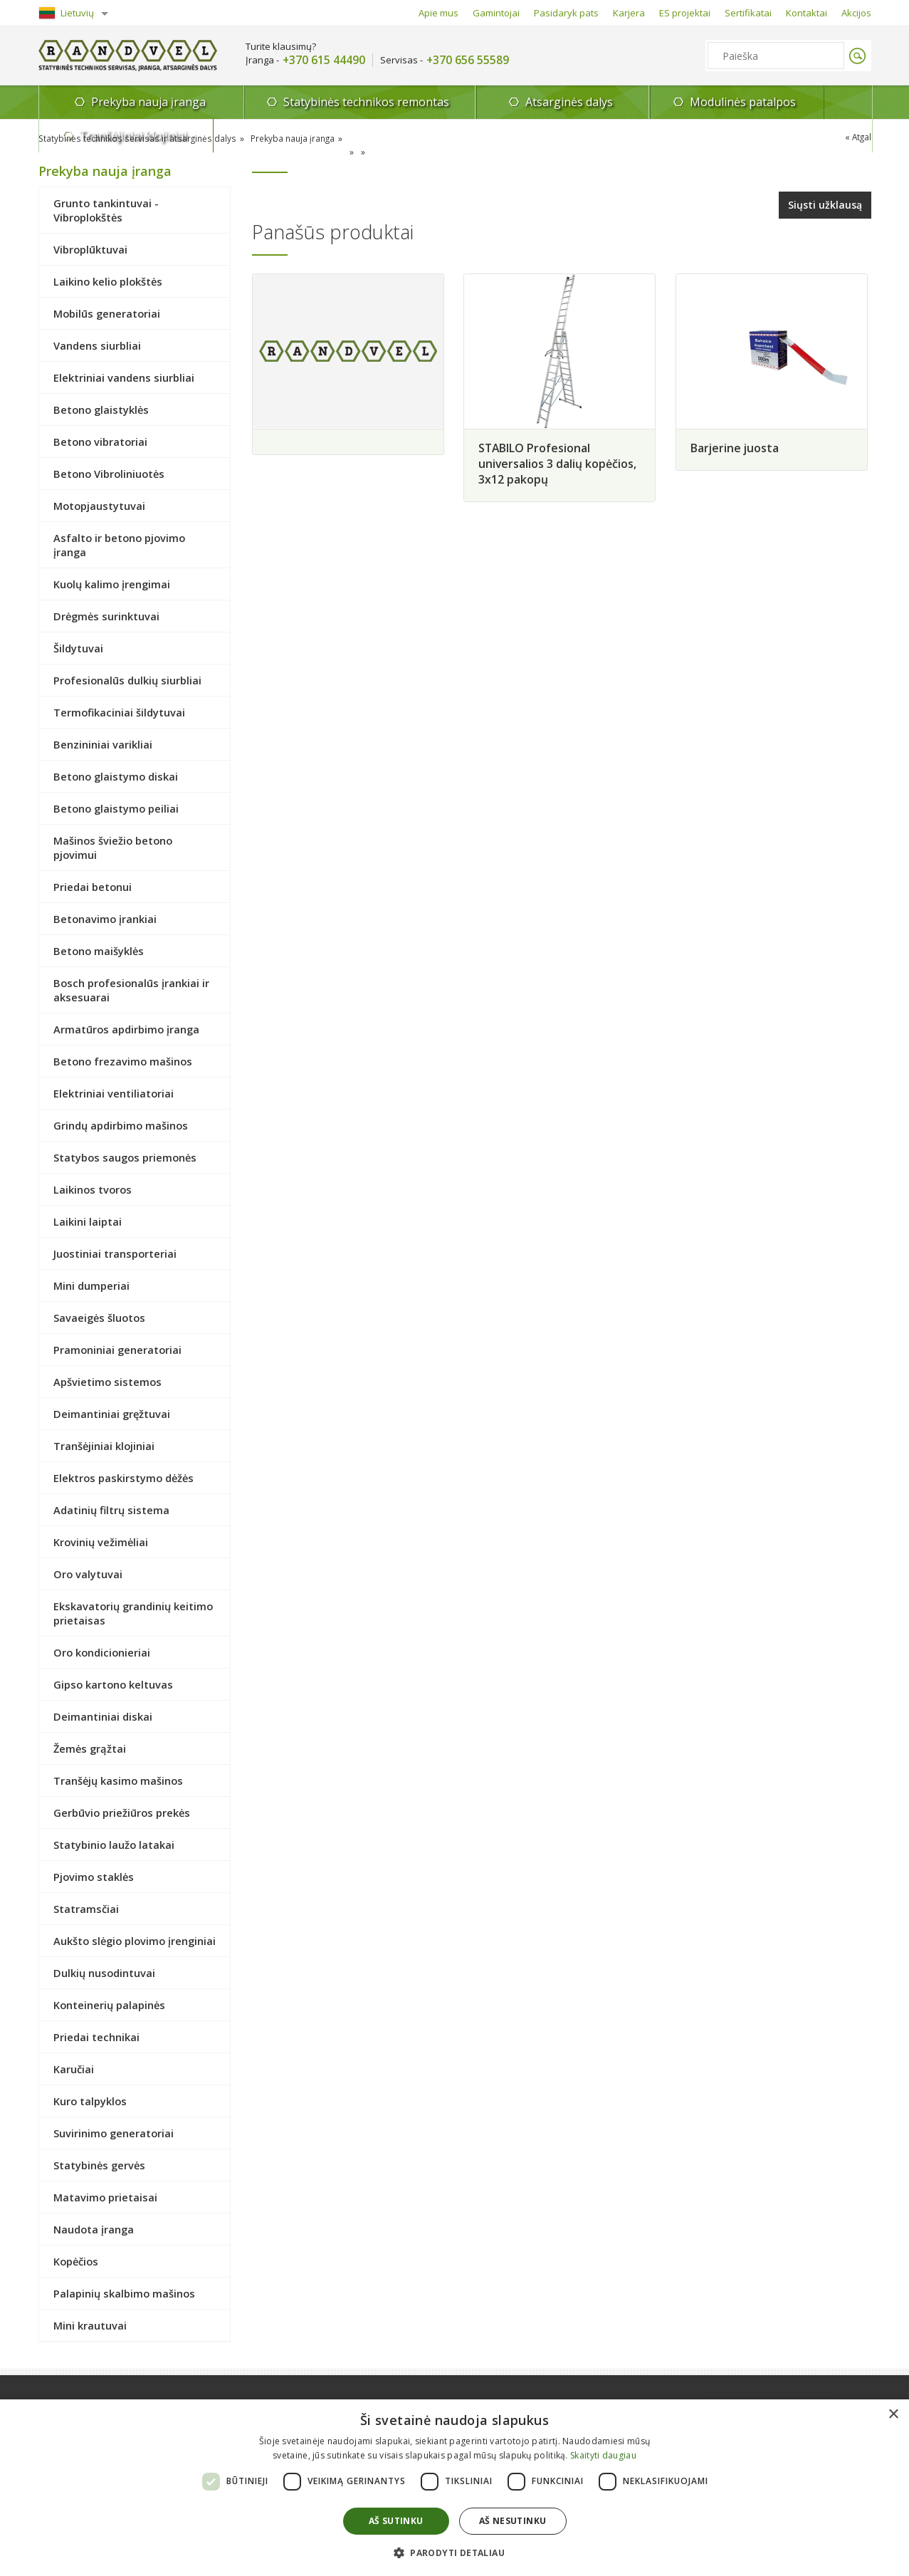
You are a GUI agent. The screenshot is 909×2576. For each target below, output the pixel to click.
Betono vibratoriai (100, 441)
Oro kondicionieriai (101, 1652)
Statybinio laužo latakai (113, 1844)
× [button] (893, 2414)
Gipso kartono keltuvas (113, 1684)
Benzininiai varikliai (102, 744)
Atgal (861, 137)
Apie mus (438, 12)
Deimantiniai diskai (102, 1716)
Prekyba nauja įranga (123, 106)
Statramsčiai (86, 1909)
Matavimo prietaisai (105, 2197)
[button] (454, 2552)
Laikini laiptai (87, 1221)
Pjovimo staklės (93, 1877)
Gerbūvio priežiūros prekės (121, 1812)
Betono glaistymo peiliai (116, 808)
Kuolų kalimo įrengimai (111, 584)
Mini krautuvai (90, 2325)
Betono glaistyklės (101, 409)
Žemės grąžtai (89, 1748)
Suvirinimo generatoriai (113, 2133)
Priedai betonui (92, 887)
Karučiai (73, 2069)
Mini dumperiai (91, 1285)
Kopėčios (75, 2261)
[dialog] (454, 2487)
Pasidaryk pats (566, 12)
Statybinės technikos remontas (309, 102)
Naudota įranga (93, 2229)
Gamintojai (496, 12)
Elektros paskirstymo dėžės (123, 1478)
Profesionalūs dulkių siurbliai (127, 680)
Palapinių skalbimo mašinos (124, 2293)
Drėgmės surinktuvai (106, 616)
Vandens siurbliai (97, 345)
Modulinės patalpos (647, 102)
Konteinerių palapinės (109, 2005)
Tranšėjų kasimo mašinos (118, 1780)
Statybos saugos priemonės (124, 1157)
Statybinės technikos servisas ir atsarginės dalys (134, 138)
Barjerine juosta (739, 446)
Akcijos (856, 12)
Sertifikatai (748, 12)
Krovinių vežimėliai (100, 1542)
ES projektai (684, 12)
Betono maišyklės (98, 951)
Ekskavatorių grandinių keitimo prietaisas (133, 1613)
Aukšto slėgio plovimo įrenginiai (134, 1941)
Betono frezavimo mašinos (122, 1061)
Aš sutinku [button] (396, 2521)
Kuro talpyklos (90, 2101)
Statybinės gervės (99, 2165)
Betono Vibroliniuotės (108, 473)
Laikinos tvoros (92, 1189)
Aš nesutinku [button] (513, 2521)
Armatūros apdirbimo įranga (126, 1029)
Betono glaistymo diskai (115, 776)
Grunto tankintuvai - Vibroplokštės (106, 210)
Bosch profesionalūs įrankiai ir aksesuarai (131, 990)
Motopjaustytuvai (99, 506)
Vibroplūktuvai (90, 249)
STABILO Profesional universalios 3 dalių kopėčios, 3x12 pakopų (559, 462)
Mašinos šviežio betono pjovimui (112, 847)
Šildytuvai (78, 648)
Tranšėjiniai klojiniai (802, 102)
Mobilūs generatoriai (106, 313)
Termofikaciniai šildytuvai (119, 712)
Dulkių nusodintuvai (104, 1973)
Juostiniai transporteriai (115, 1253)
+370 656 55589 (467, 60)
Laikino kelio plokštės (107, 281)
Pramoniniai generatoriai (117, 1349)
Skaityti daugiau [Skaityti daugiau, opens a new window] (603, 2455)
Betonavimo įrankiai (105, 919)
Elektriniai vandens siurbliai (123, 377)
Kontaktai (806, 12)
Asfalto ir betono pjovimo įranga (119, 545)
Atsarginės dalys (493, 102)
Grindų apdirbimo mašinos (120, 1125)
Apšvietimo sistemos (107, 1382)
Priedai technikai (96, 2037)
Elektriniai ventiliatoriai (113, 1093)
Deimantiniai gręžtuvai (111, 1414)
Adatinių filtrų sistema (111, 1510)
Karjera (629, 12)
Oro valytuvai (87, 1574)
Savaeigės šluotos (99, 1317)
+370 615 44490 (324, 60)
